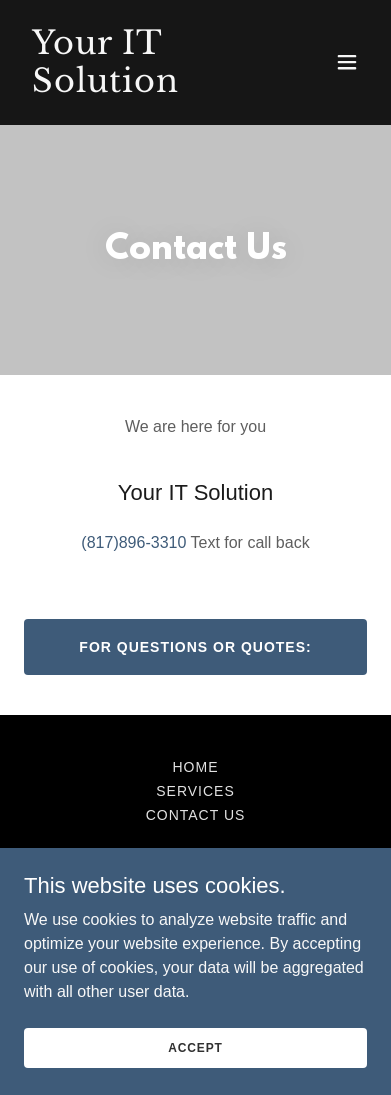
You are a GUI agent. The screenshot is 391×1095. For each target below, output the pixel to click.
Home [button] (196, 767)
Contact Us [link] (196, 815)
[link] (144, 86)
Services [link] (195, 791)
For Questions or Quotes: (195, 647)
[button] (347, 62)
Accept (195, 1047)
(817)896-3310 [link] (133, 542)
